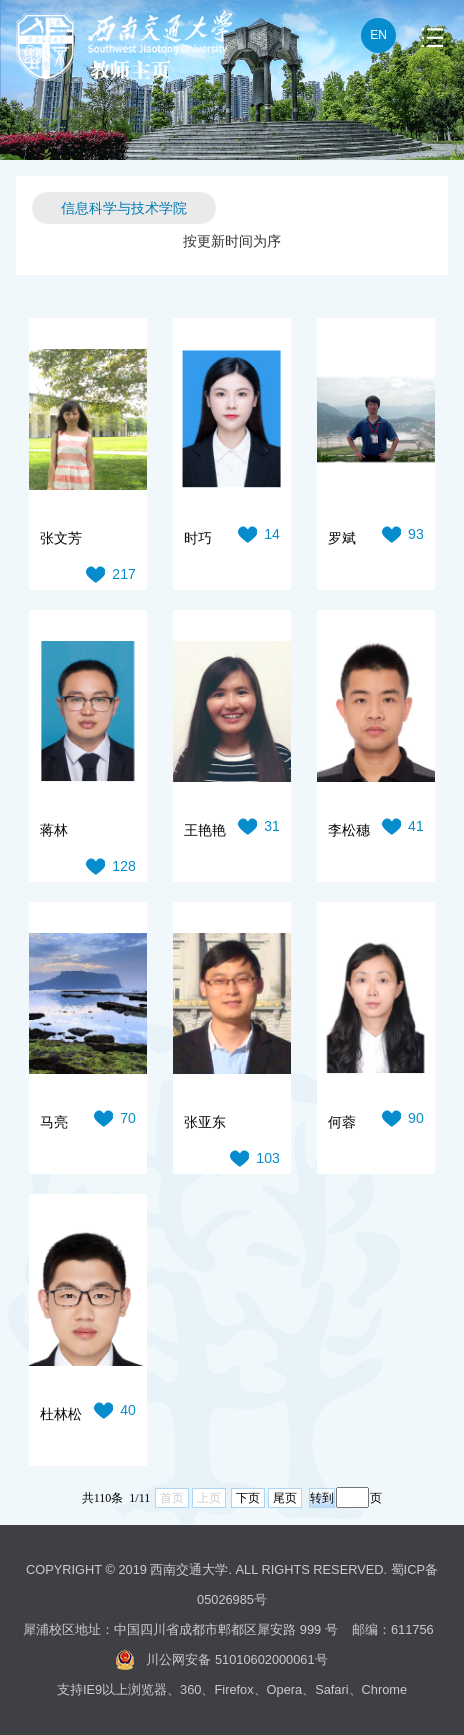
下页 (248, 1498)
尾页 (285, 1498)
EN (378, 35)
